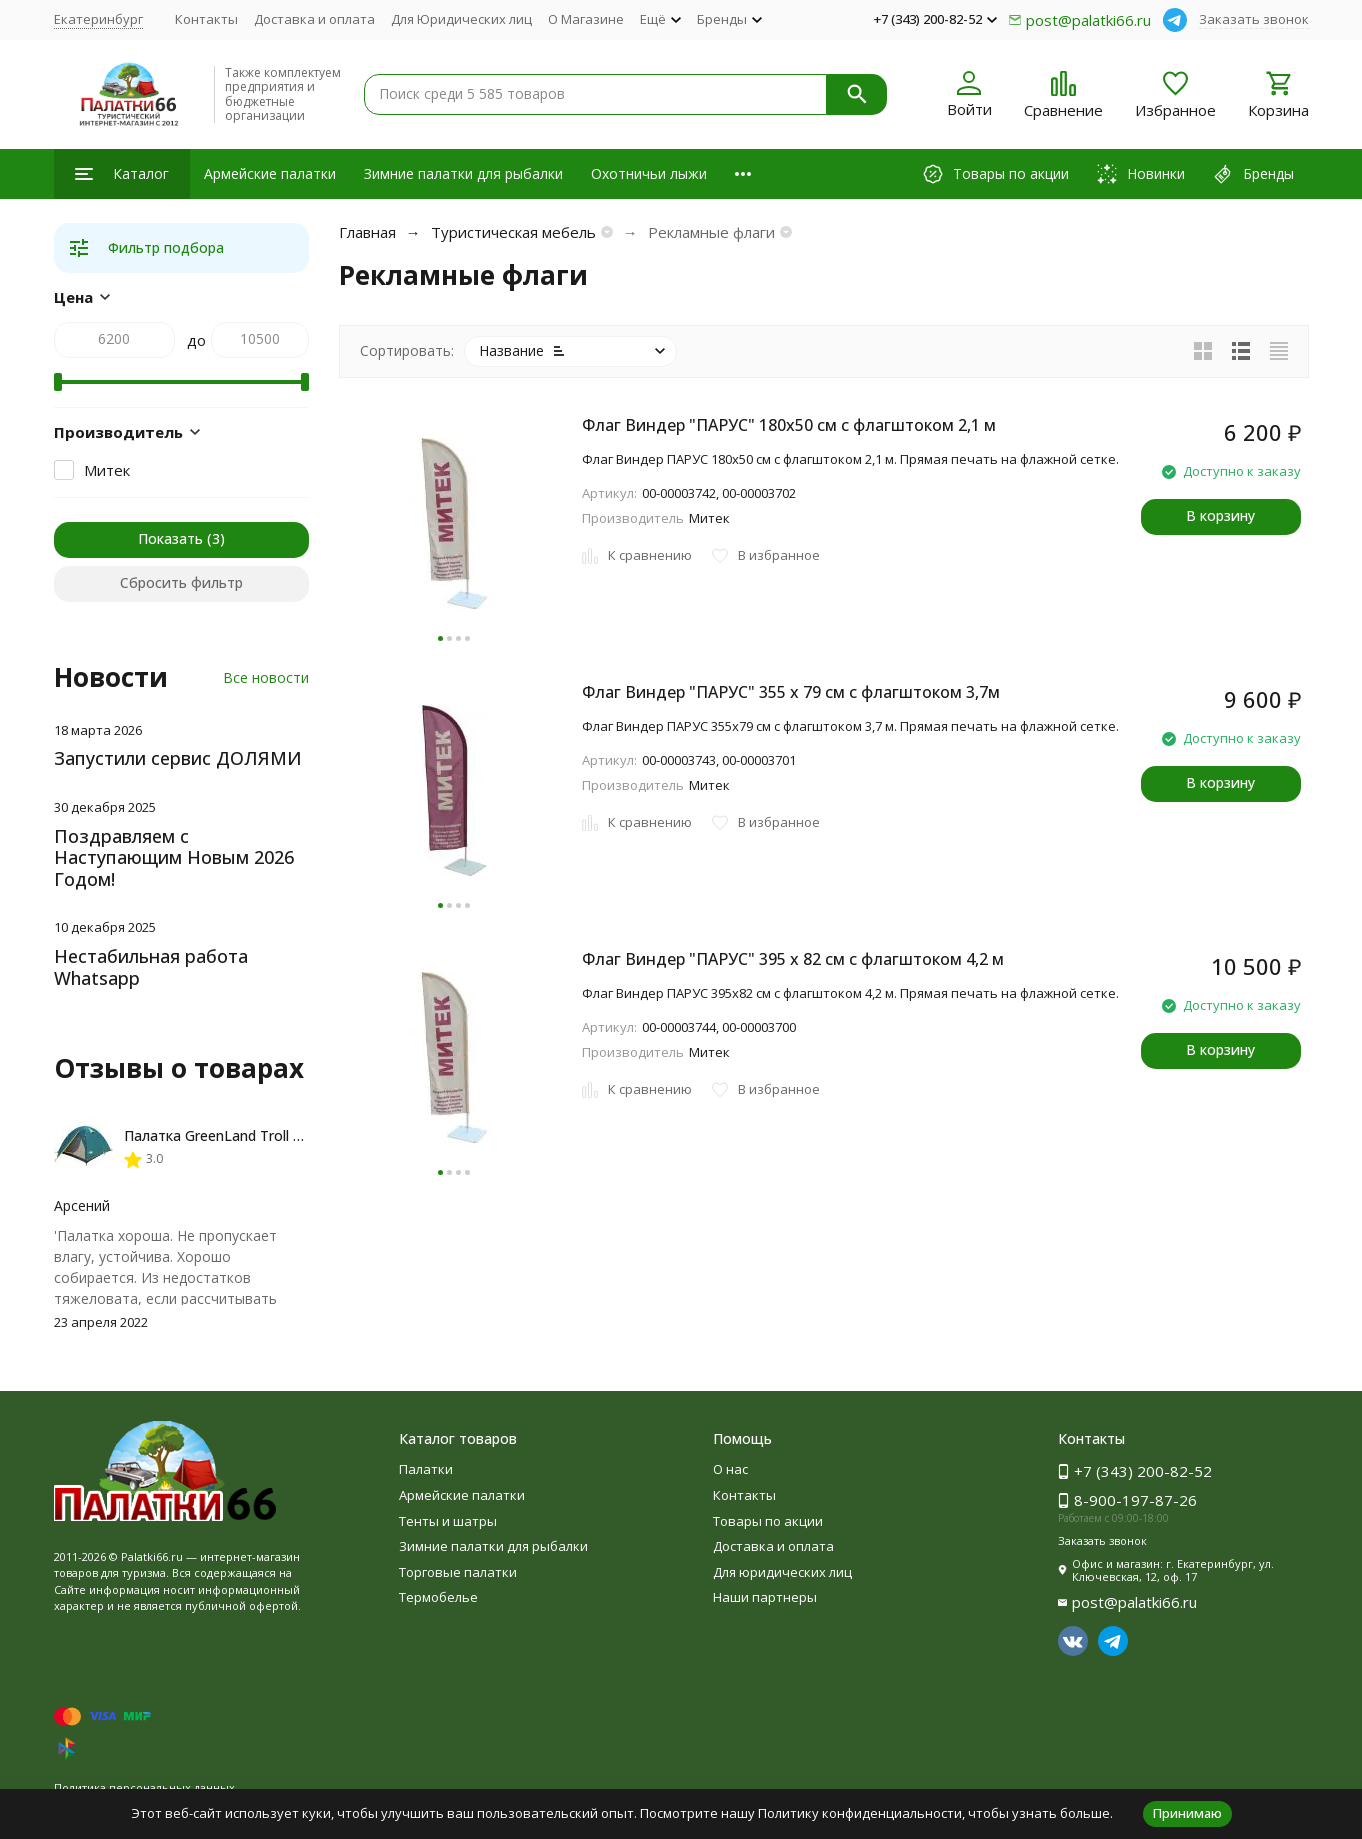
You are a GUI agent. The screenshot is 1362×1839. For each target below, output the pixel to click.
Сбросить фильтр (181, 582)
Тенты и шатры (448, 1521)
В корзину (1220, 515)
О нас (730, 1469)
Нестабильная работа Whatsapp (151, 967)
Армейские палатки (270, 173)
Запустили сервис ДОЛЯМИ (178, 758)
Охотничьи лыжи (649, 173)
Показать (170, 538)
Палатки (426, 1469)
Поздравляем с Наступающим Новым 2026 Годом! (174, 857)
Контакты (206, 19)
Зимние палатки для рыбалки (463, 173)
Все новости (266, 677)
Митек (107, 470)
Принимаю (1187, 1813)
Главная (367, 232)
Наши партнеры (765, 1597)
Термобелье (438, 1597)
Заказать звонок (1254, 19)
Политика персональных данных (144, 1787)
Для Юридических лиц (461, 19)
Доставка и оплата (314, 19)
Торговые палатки (458, 1572)
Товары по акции (768, 1521)
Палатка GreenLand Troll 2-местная (243, 1135)
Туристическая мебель (513, 232)
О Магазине (586, 19)
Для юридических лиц (782, 1572)
